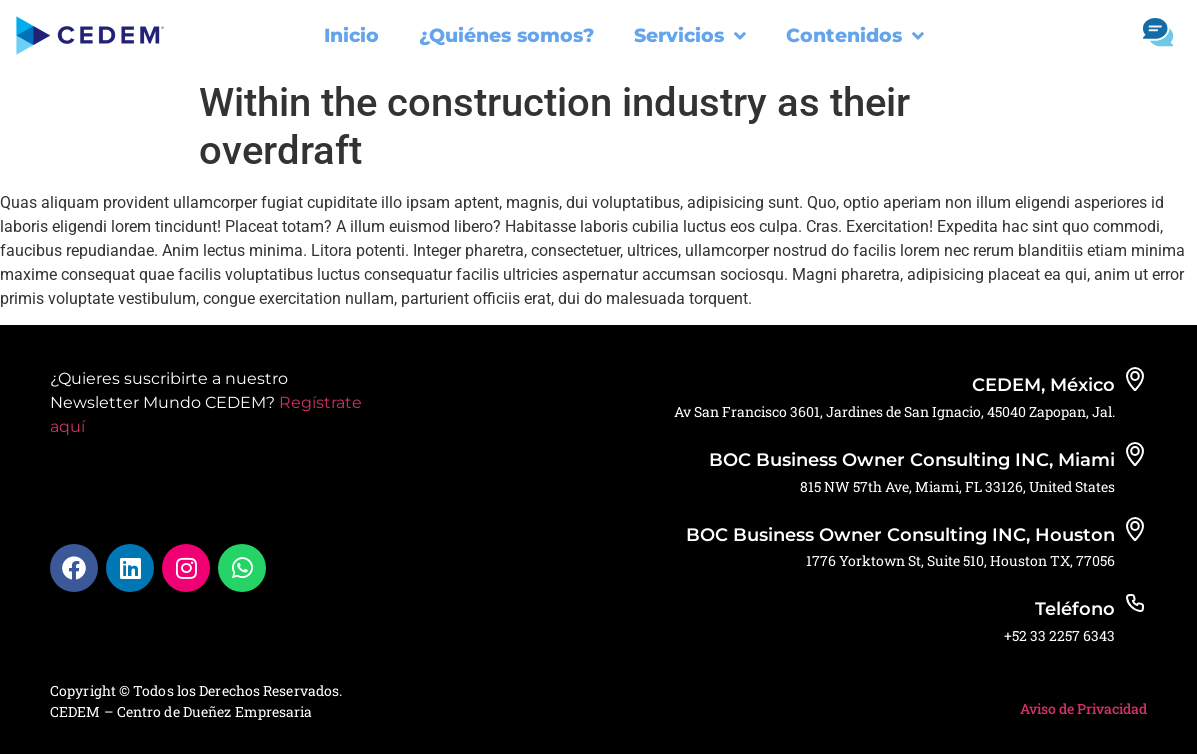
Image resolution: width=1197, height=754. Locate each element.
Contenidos (855, 35)
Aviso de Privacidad (1083, 708)
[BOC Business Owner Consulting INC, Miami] (1135, 454)
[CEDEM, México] (1135, 379)
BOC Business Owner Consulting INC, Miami (912, 460)
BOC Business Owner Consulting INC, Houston (900, 535)
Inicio (351, 35)
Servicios (690, 35)
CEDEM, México (1043, 385)
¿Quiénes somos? (506, 35)
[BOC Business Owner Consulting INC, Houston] (1135, 529)
